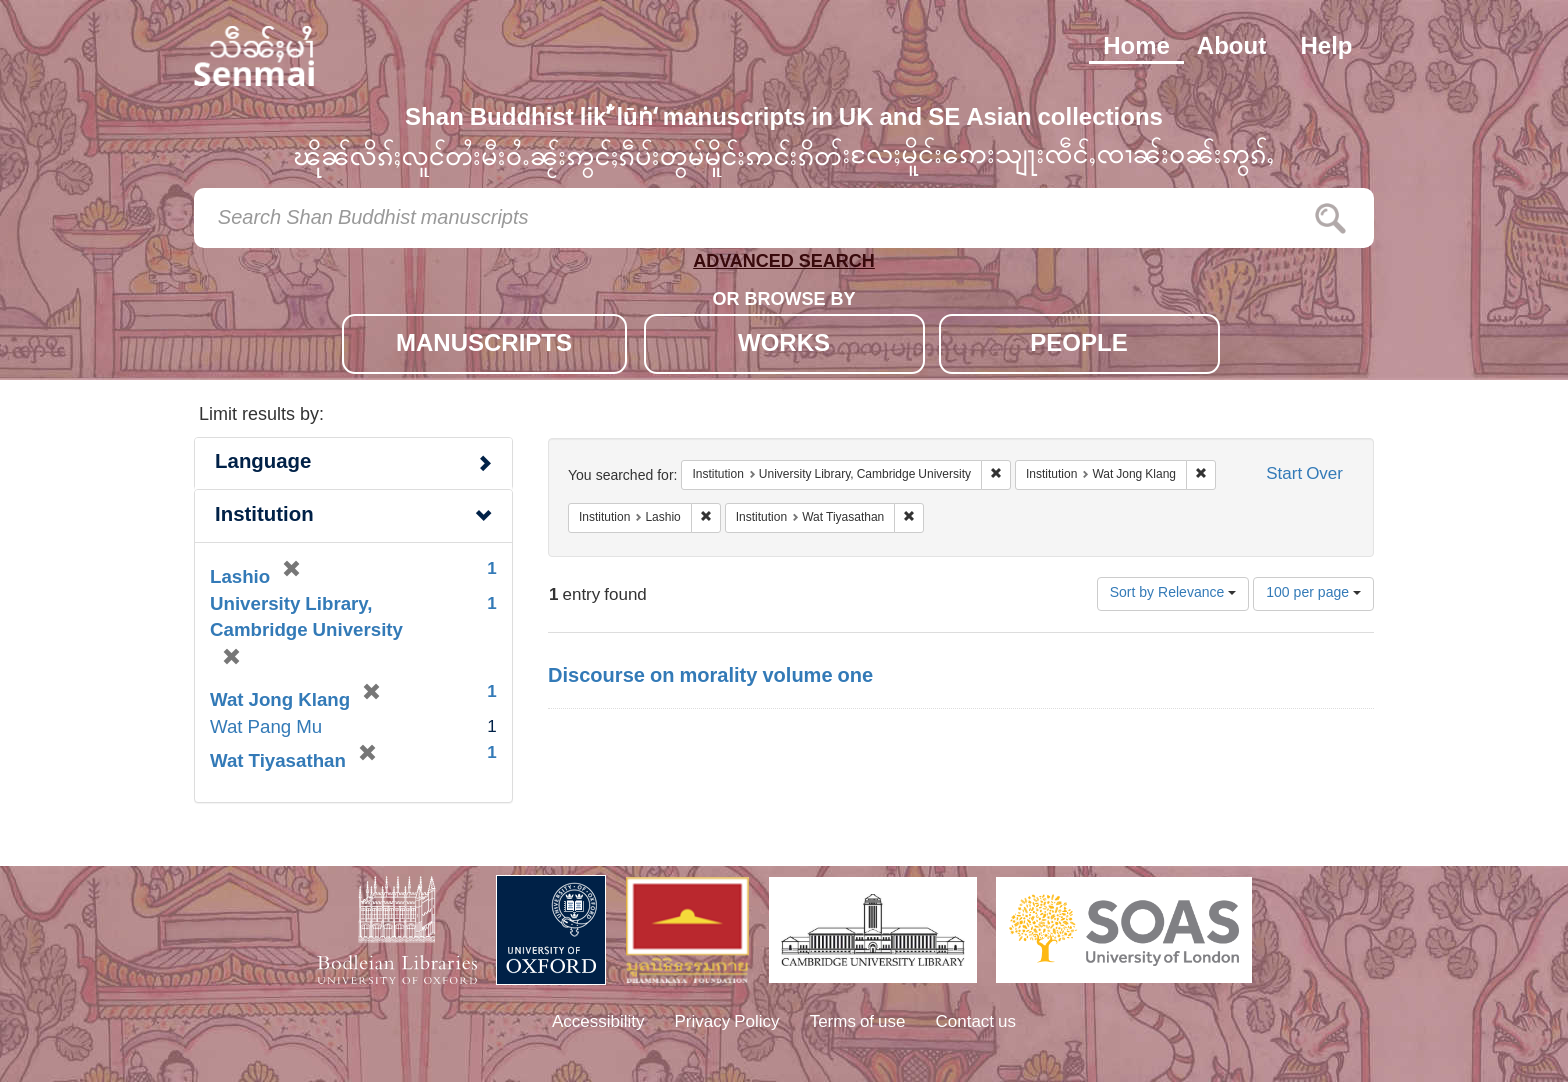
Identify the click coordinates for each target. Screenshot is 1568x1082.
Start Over (1304, 475)
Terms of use (858, 1023)
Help (1326, 48)
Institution (264, 516)
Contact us (976, 1023)
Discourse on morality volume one (710, 677)
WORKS (784, 345)
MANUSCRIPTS (484, 345)
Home (1136, 48)
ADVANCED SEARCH (784, 265)
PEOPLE (1078, 345)
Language (263, 463)
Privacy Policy (727, 1023)
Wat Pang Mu (266, 728)
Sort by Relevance (1173, 593)
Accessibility (598, 1023)
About (1231, 48)
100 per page (1313, 593)
